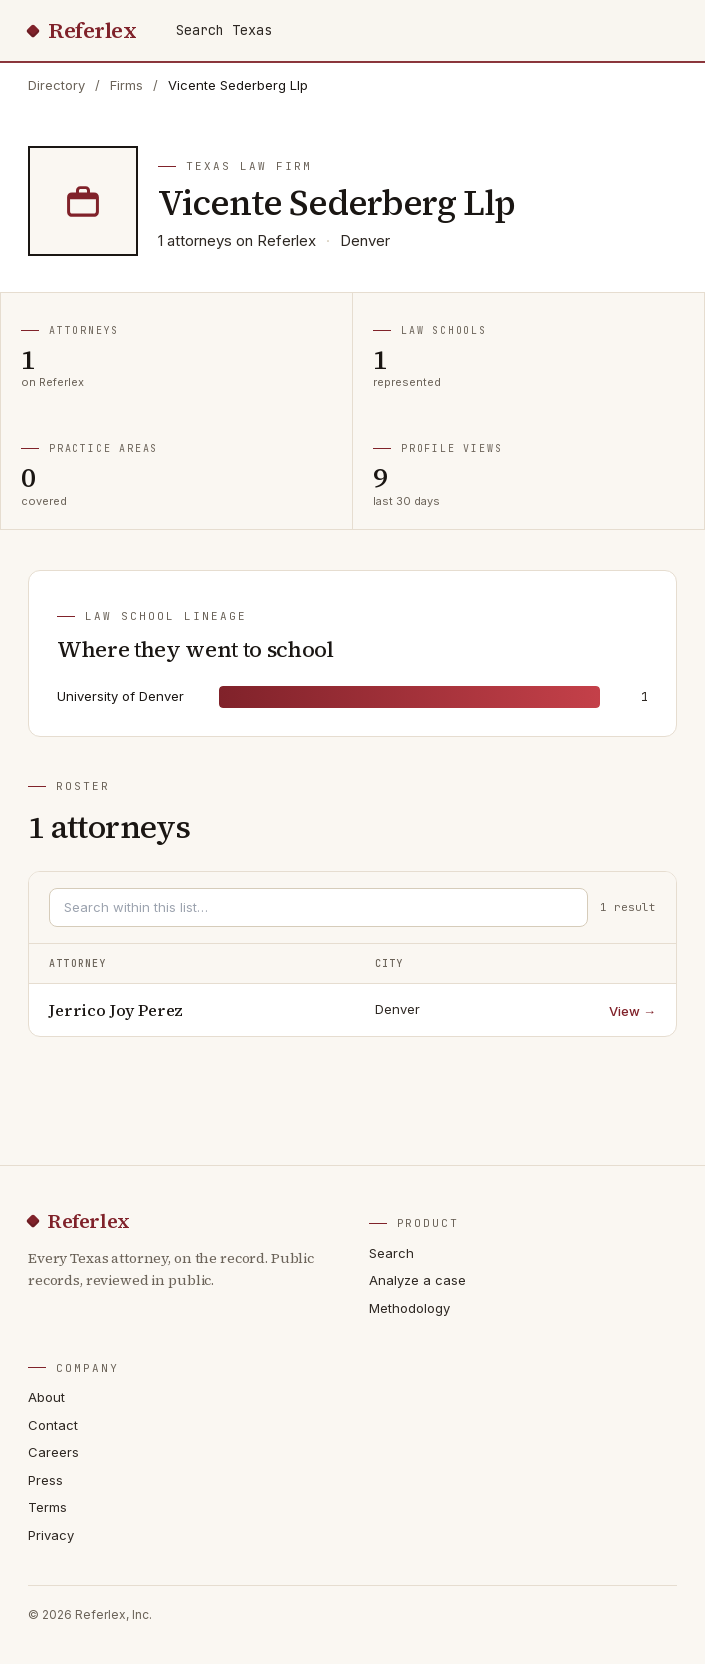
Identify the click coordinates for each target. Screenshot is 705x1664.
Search (391, 1253)
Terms (47, 1507)
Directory (56, 85)
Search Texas (224, 30)
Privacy (51, 1535)
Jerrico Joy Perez (116, 1010)
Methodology (409, 1308)
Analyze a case (417, 1280)
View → (632, 1011)
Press (45, 1480)
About (46, 1397)
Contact (53, 1425)
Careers (53, 1452)
